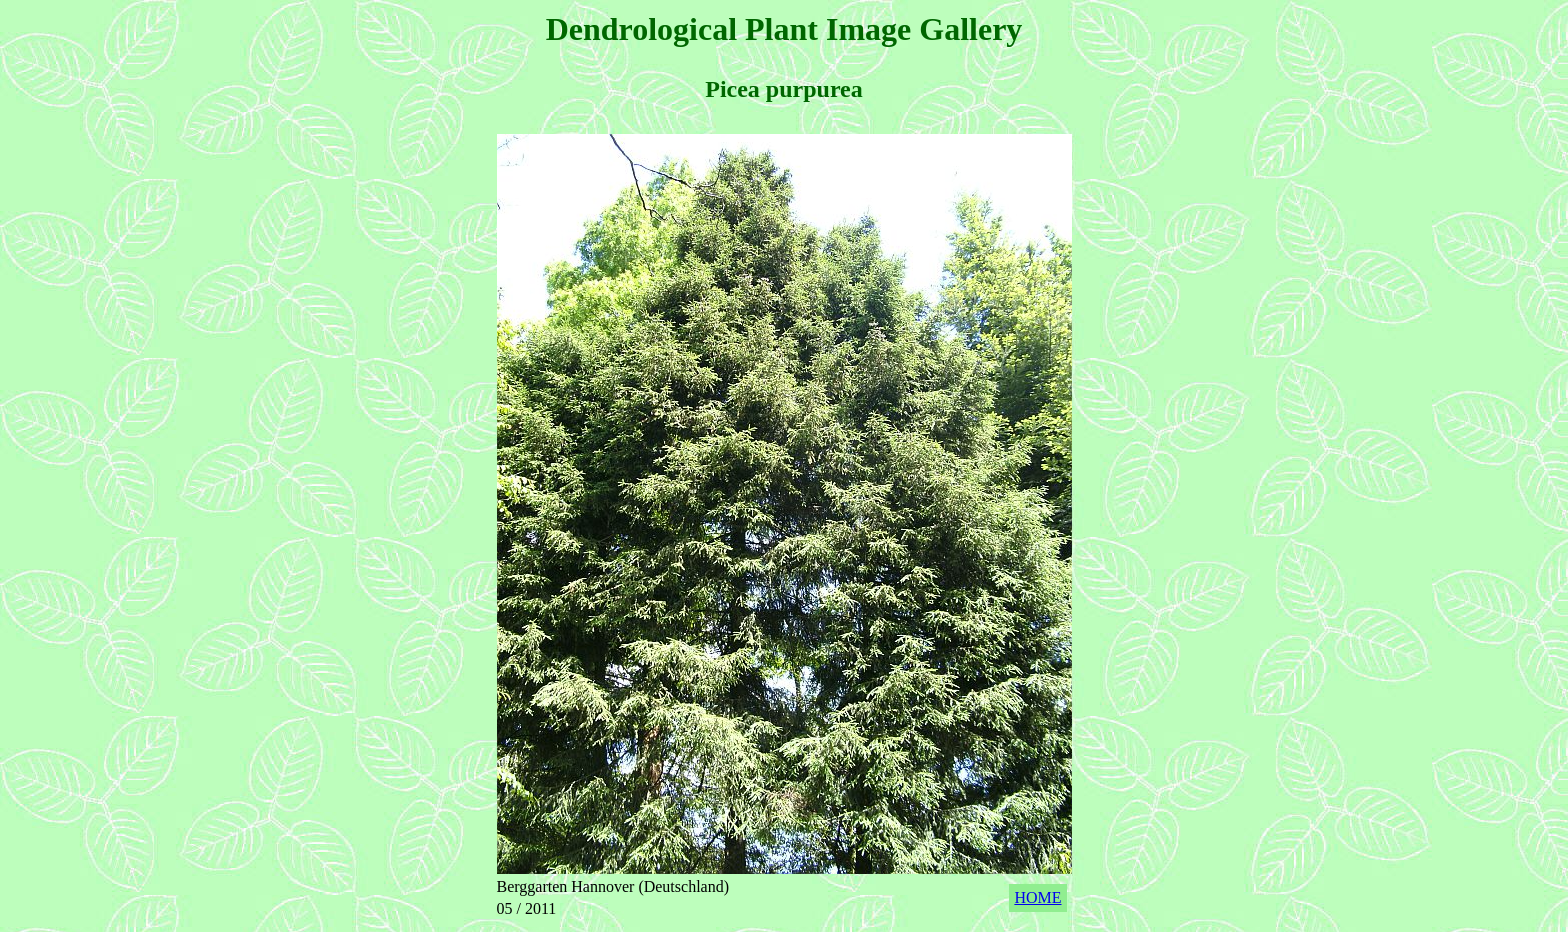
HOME (1037, 897)
